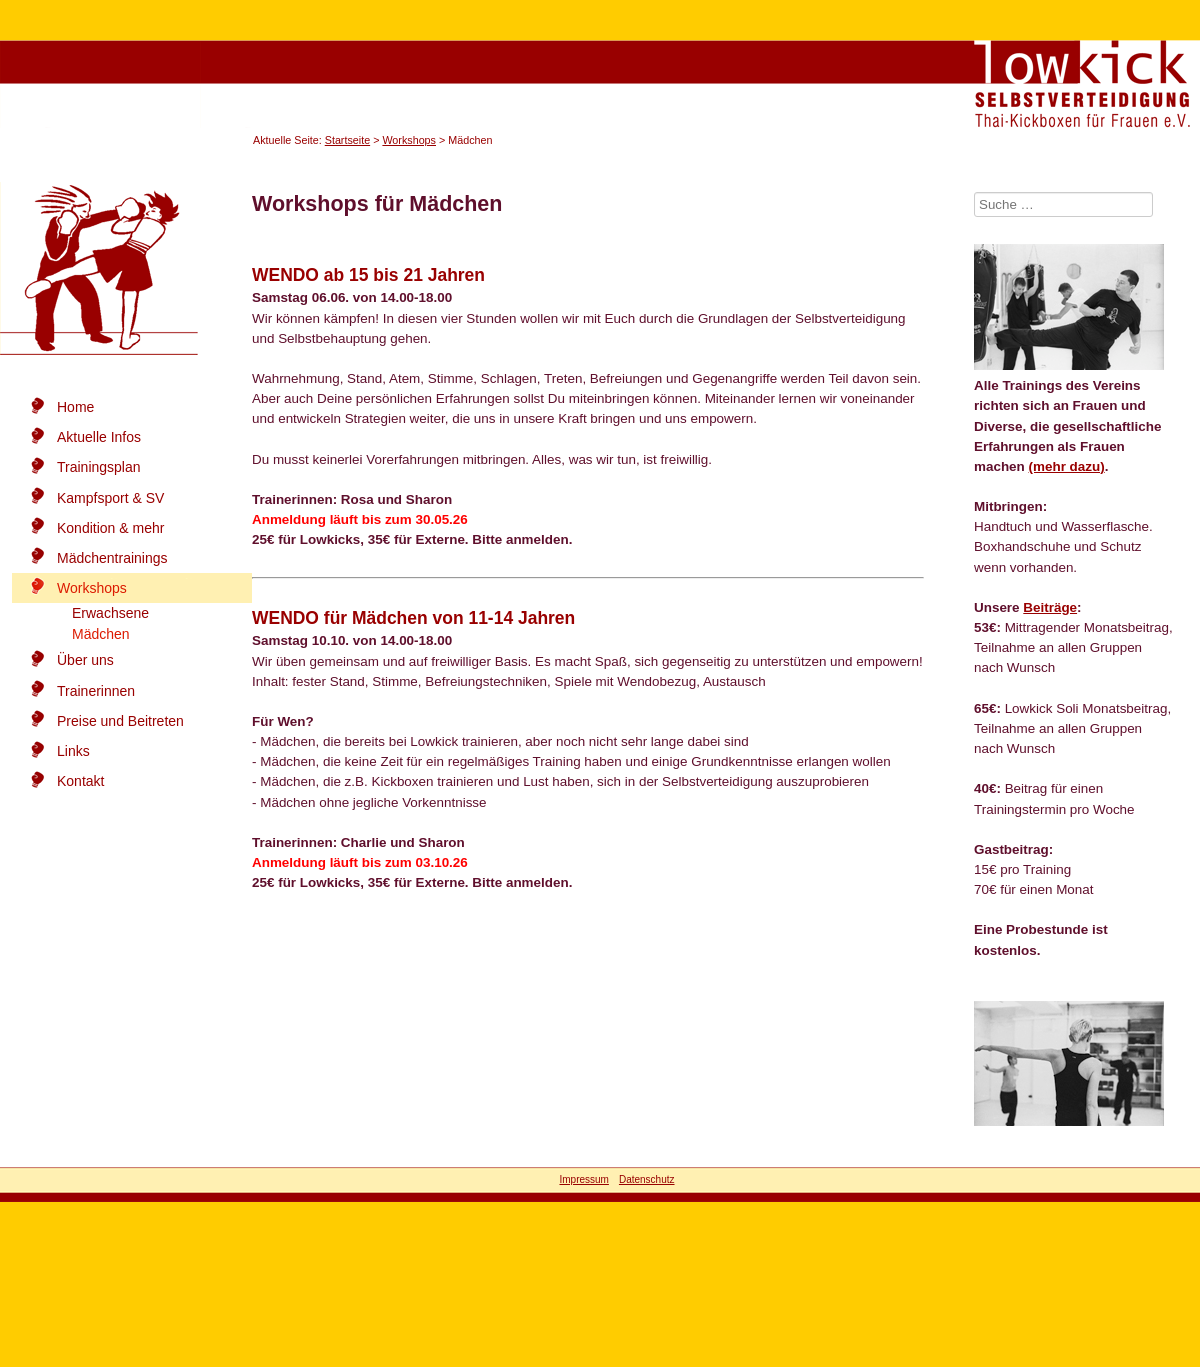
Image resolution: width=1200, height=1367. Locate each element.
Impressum (583, 1179)
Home (75, 407)
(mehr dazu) (1067, 466)
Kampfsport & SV (110, 498)
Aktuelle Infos (99, 437)
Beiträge (1050, 607)
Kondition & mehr (110, 528)
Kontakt (80, 781)
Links (73, 751)
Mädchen (101, 634)
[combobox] (1063, 204)
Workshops (409, 140)
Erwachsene (110, 613)
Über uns (85, 660)
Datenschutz (647, 1179)
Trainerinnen (96, 691)
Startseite (347, 140)
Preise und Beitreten (120, 721)
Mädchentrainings (112, 558)
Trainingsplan (99, 467)
